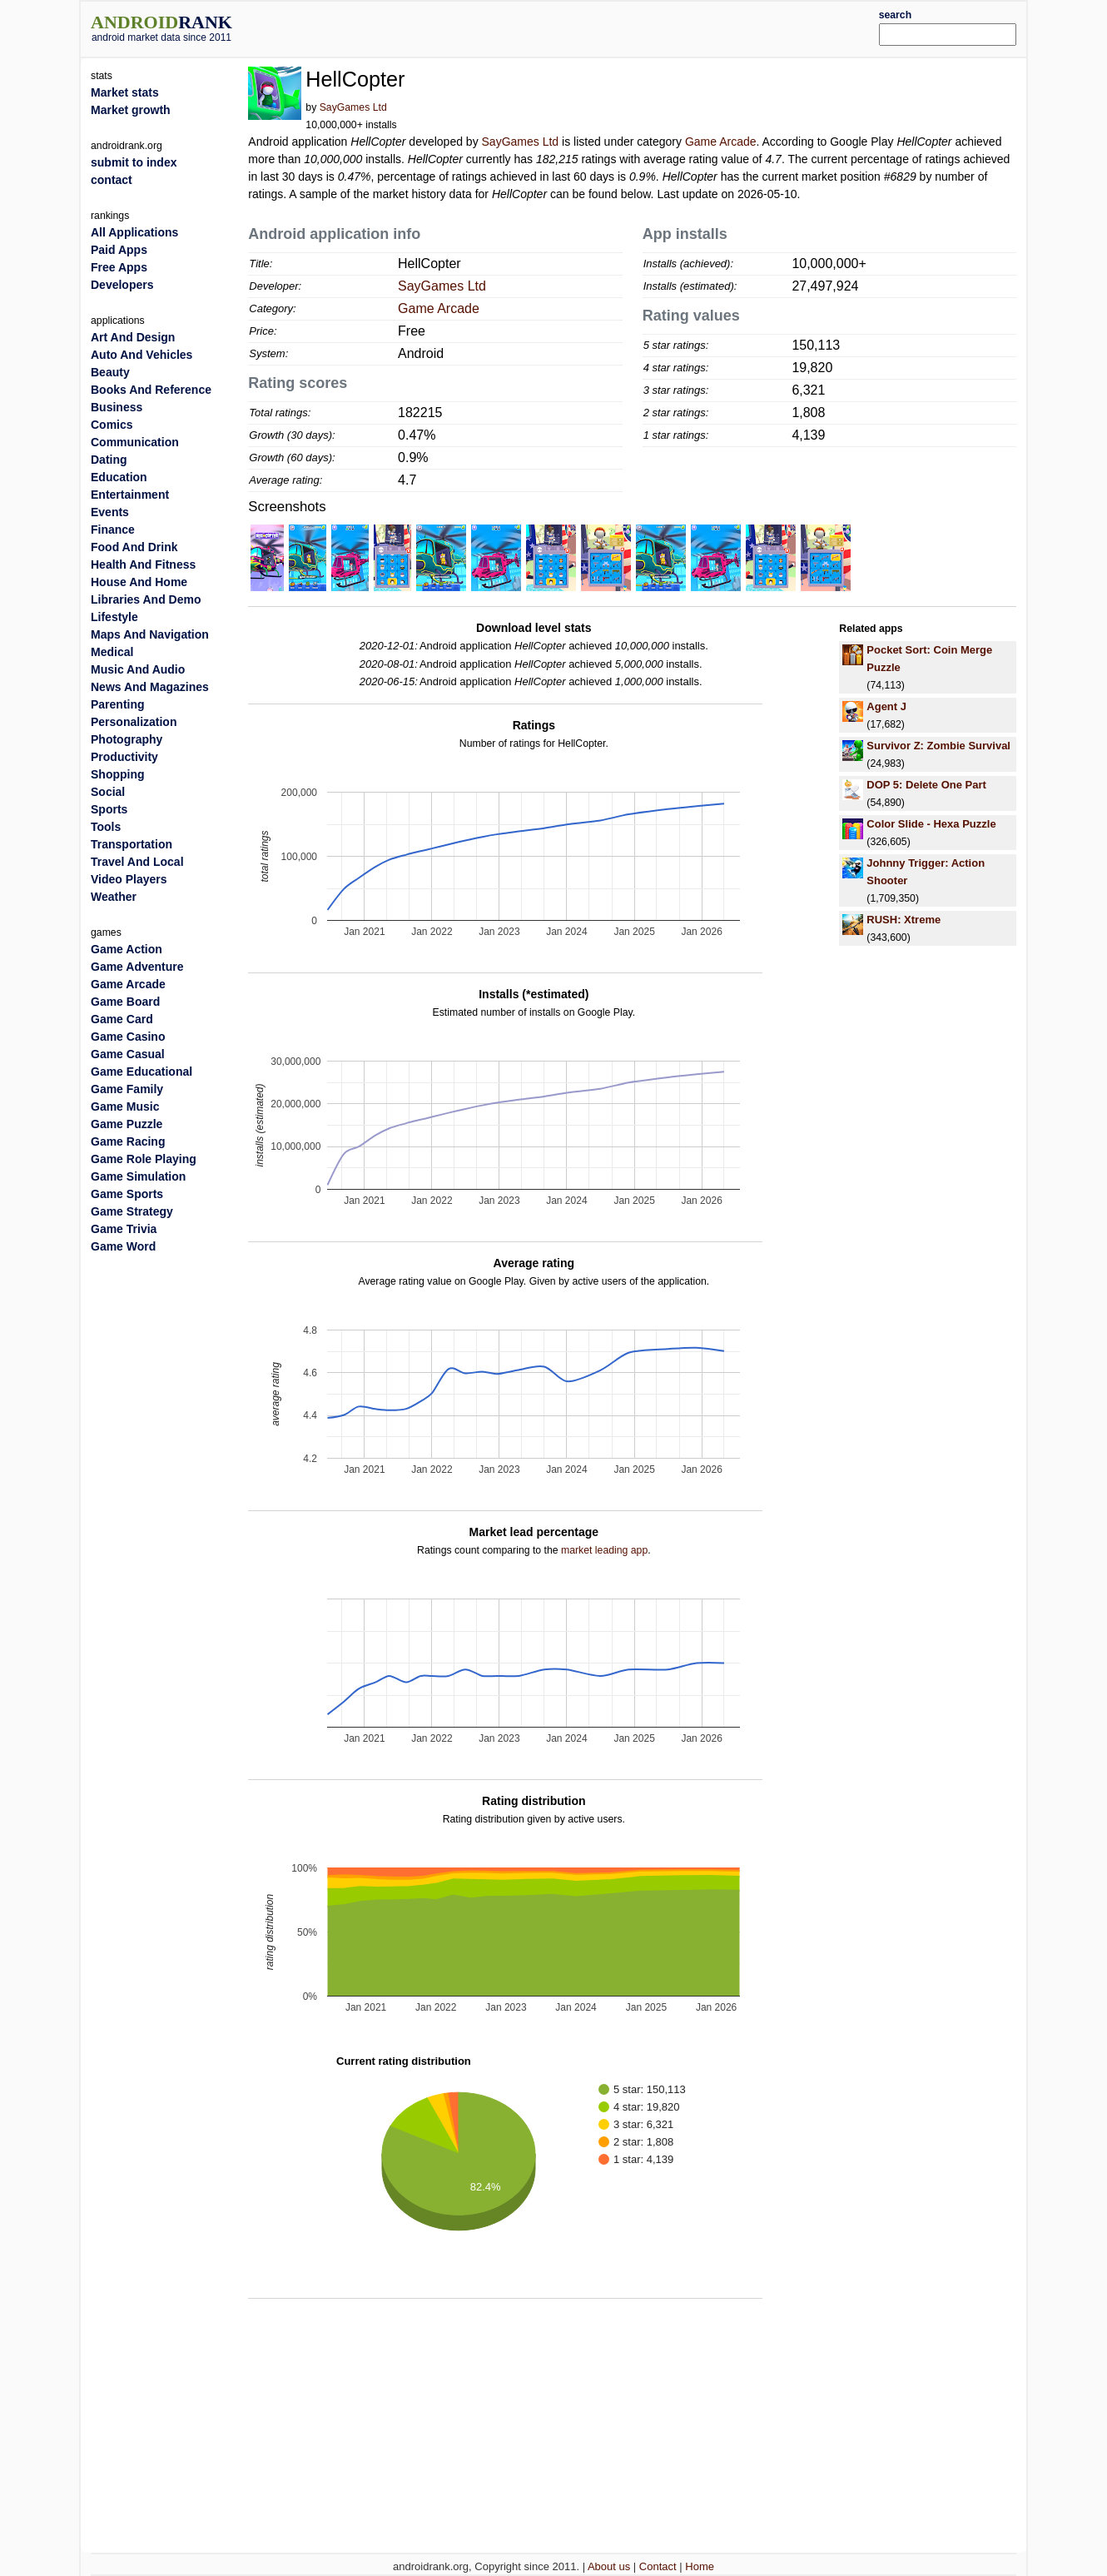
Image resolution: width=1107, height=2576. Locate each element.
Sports (109, 809)
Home (699, 2566)
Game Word (123, 1246)
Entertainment (130, 494)
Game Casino (128, 1036)
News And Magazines (150, 687)
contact (111, 179)
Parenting (118, 704)
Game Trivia (123, 1229)
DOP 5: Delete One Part (926, 784)
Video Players (129, 879)
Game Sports (127, 1194)
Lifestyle (114, 617)
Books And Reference (151, 389)
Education (119, 477)
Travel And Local (137, 861)
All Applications (134, 232)
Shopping (118, 774)
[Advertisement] (592, 27)
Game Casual (128, 1054)
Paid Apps (119, 249)
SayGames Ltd (353, 107)
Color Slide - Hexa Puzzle (930, 824)
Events (110, 512)
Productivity (124, 756)
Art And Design (133, 337)
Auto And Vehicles (141, 354)
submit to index (133, 162)
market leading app (604, 1550)
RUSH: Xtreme (903, 919)
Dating (109, 459)
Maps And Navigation (150, 634)
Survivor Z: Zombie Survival (938, 745)
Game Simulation (138, 1176)
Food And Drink (134, 547)
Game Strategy (132, 1211)
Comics (112, 424)
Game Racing (128, 1141)
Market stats (125, 92)
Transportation (131, 844)
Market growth (131, 110)
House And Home (139, 582)
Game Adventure (137, 966)
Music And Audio (138, 669)
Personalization (133, 722)
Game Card (122, 1019)
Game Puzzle (126, 1124)
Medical (112, 652)
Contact (658, 2566)
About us (609, 2566)
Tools (106, 826)
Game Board (125, 1001)
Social (108, 791)
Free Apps (119, 267)
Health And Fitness (143, 564)
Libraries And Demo (146, 599)
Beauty (110, 372)
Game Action (126, 949)
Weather (114, 896)
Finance (113, 529)
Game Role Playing (143, 1159)
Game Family (127, 1089)
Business (116, 407)
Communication (135, 442)
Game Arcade (721, 141)
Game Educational (141, 1071)
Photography (126, 739)
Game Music (125, 1106)
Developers (122, 284)
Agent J (886, 706)
